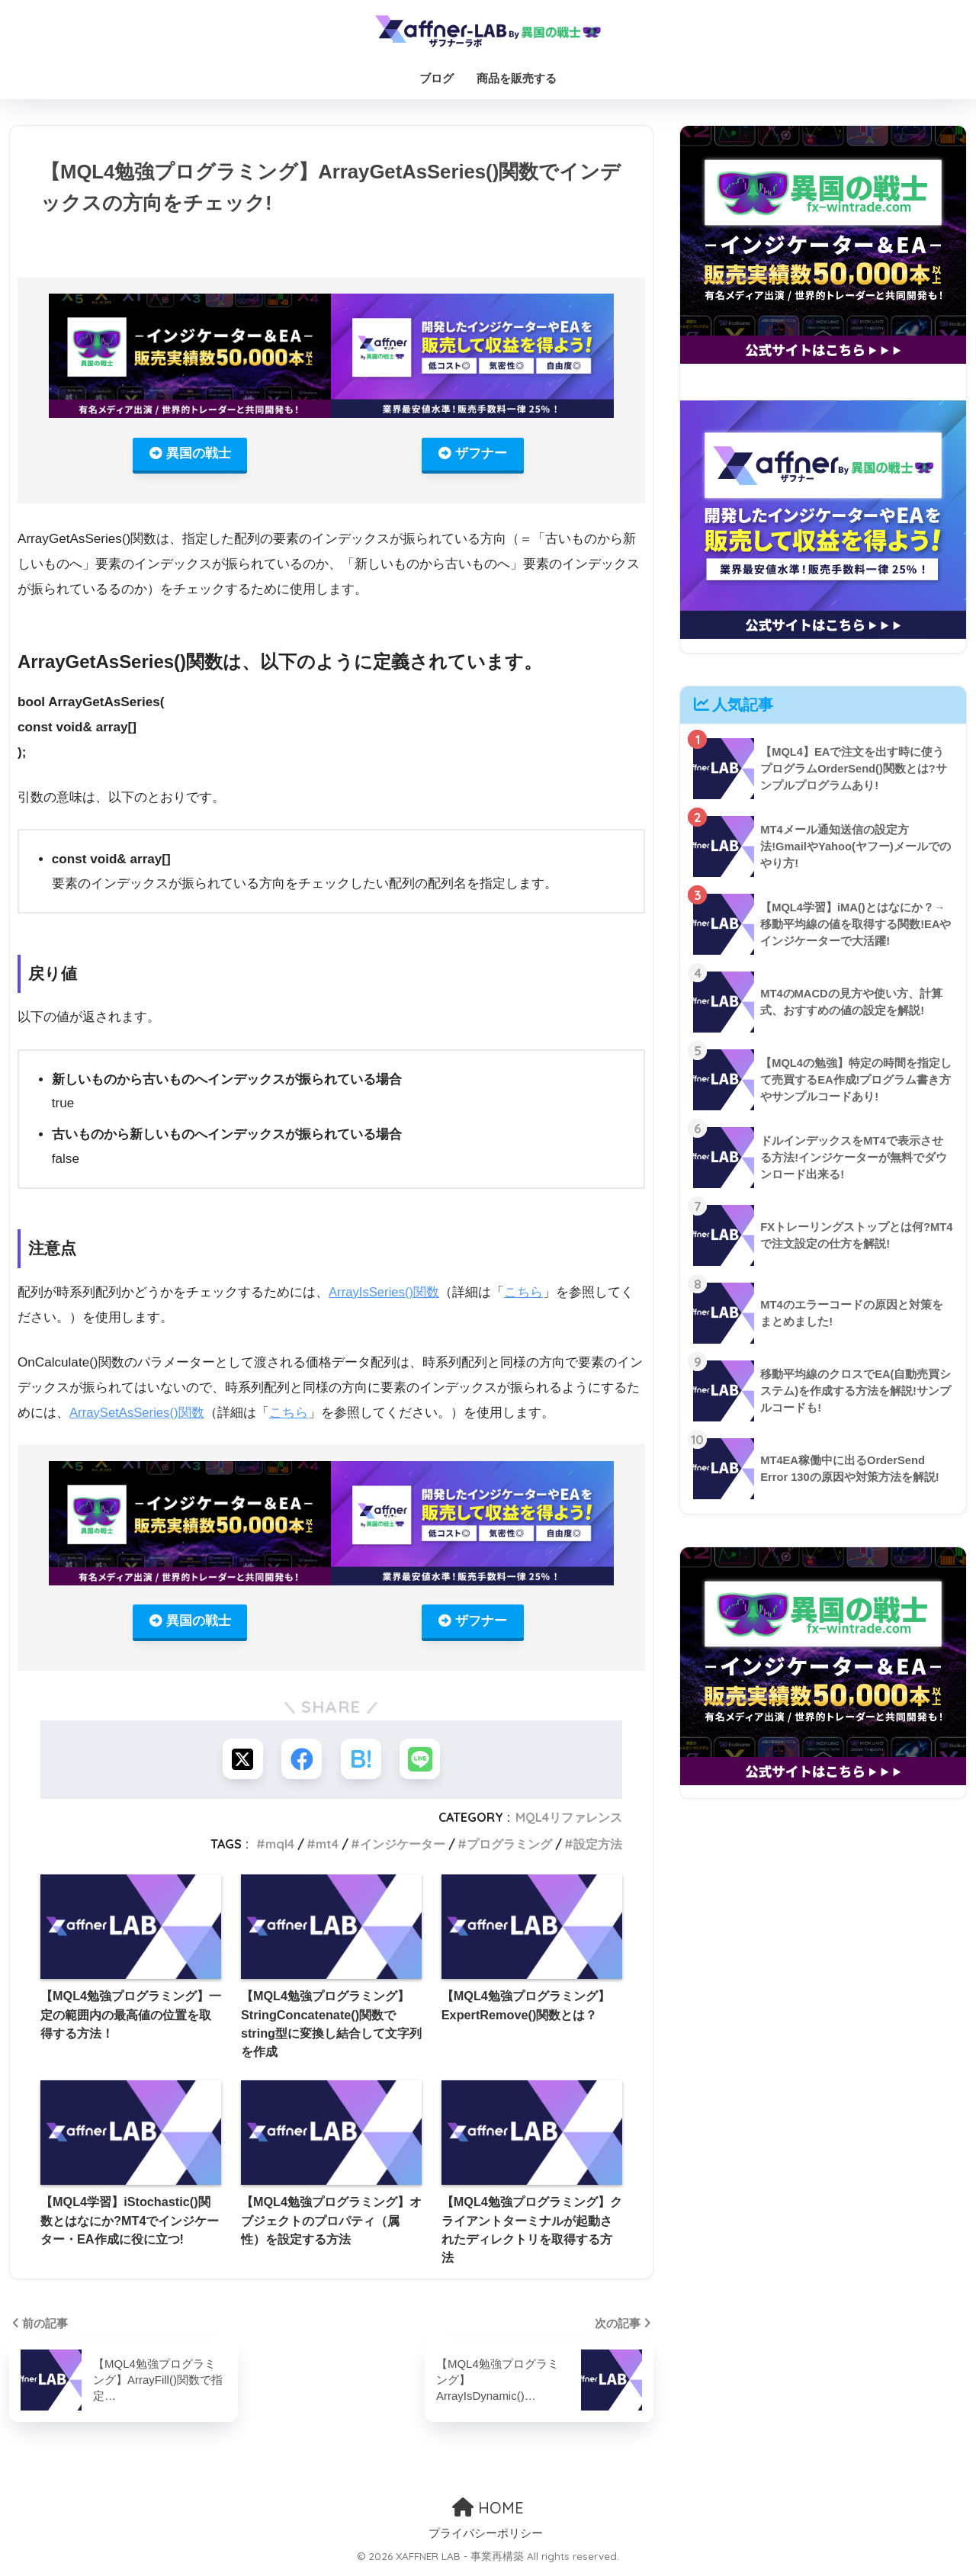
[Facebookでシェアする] (301, 1762)
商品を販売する (517, 78)
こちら (525, 1293)
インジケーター (402, 1847)
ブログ (436, 78)
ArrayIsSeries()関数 (385, 1293)
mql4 (279, 1847)
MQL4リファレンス (568, 1821)
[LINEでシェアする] (423, 1762)
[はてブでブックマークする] (362, 1762)
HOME (488, 2511)
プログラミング (509, 1847)
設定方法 (597, 1847)
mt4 (327, 1847)
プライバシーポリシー (486, 2538)
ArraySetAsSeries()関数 (138, 1413)
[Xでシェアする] (240, 1762)
